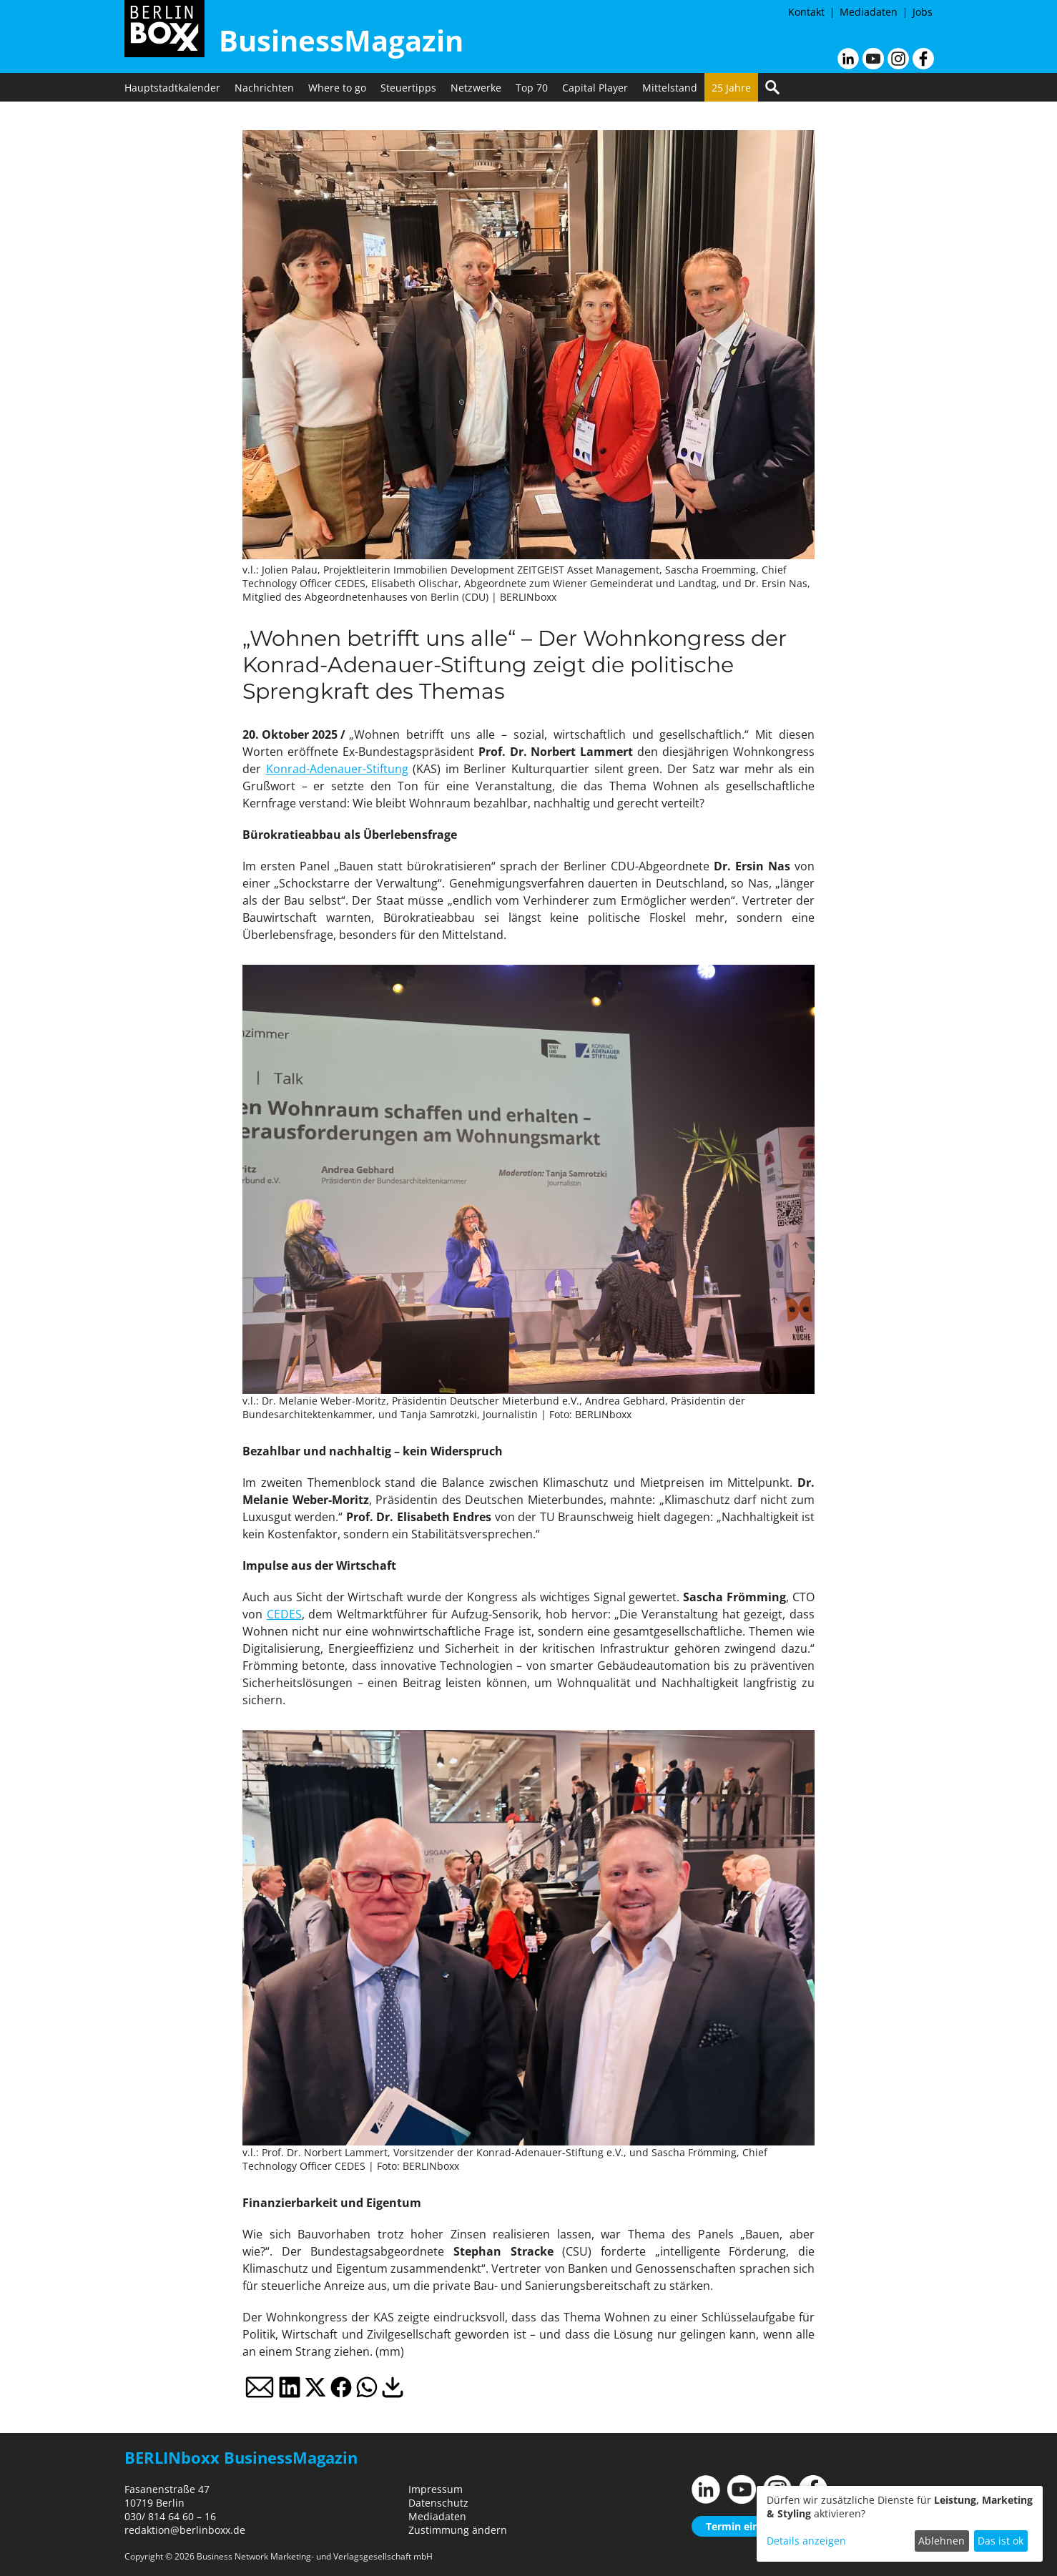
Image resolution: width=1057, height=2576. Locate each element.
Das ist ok (1000, 2540)
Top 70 (532, 87)
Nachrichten (264, 87)
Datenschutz (438, 2502)
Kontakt (806, 12)
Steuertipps (408, 87)
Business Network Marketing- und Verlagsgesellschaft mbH (315, 2556)
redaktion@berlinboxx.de (184, 2530)
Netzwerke (476, 87)
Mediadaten (869, 12)
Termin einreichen (750, 2526)
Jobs (923, 12)
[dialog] (900, 2524)
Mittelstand (669, 87)
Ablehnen (941, 2540)
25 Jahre (731, 87)
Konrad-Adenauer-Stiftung (337, 769)
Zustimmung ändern (457, 2530)
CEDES (284, 1614)
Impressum (435, 2489)
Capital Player (595, 87)
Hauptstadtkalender (172, 87)
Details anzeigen (806, 2540)
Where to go (337, 87)
